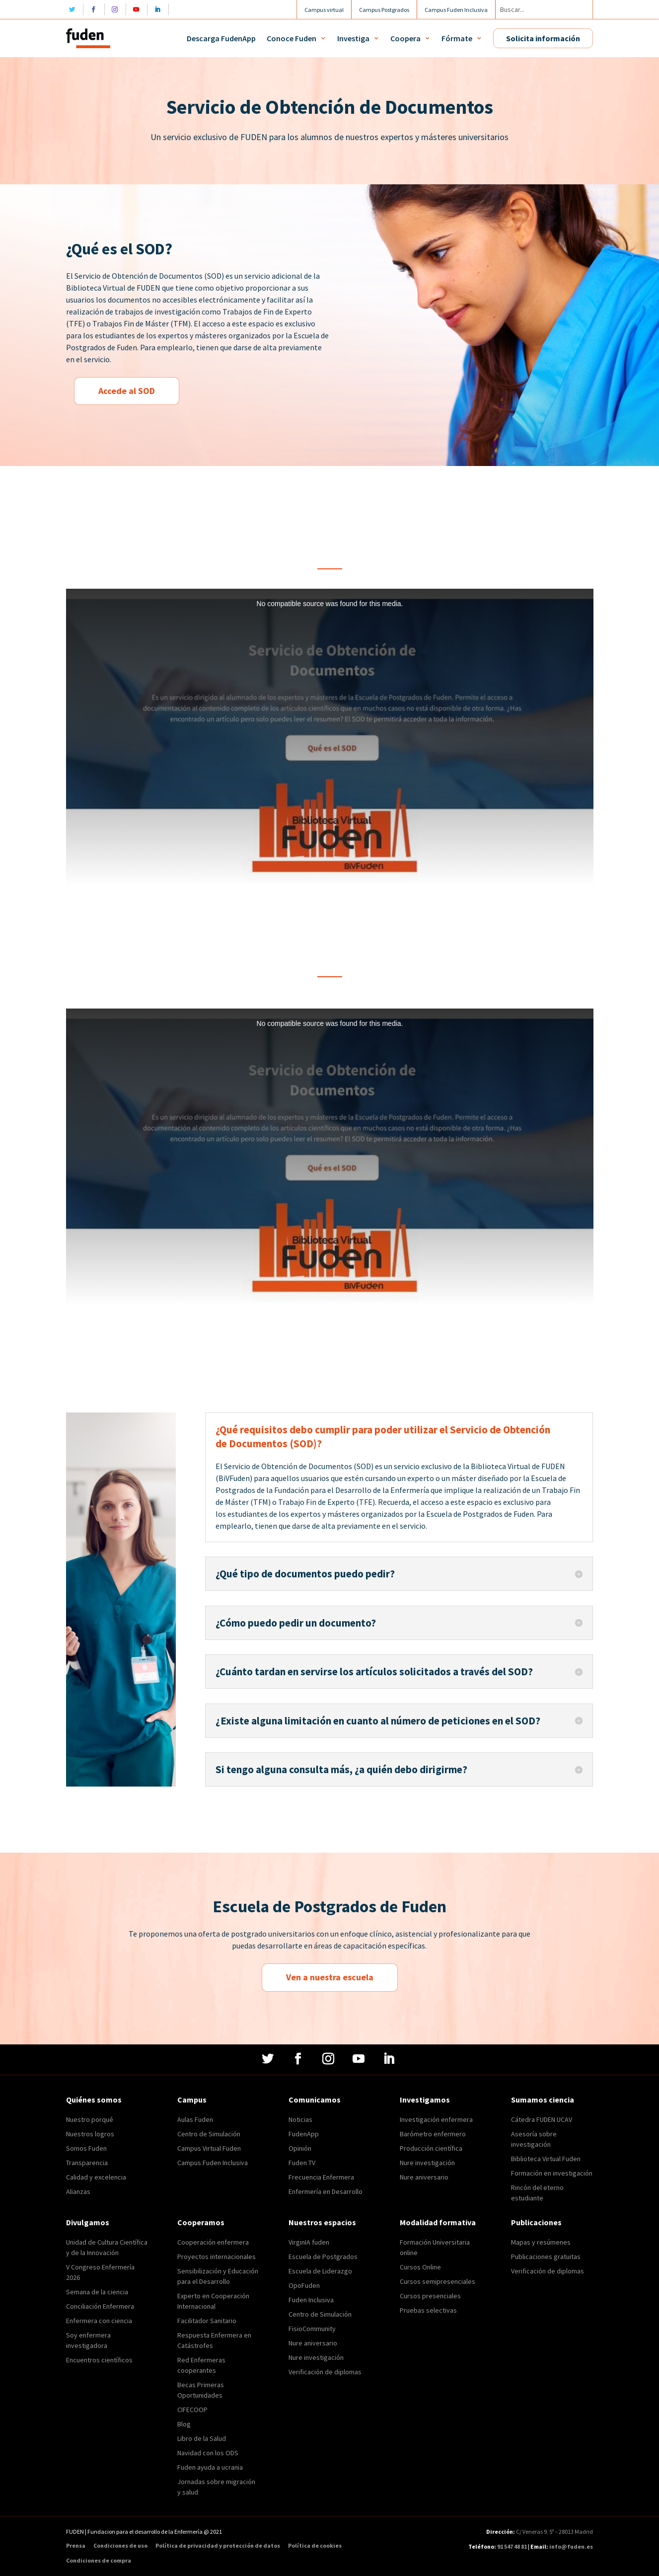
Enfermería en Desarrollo (326, 2191)
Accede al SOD (126, 390)
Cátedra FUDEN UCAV (541, 2119)
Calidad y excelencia (96, 2177)
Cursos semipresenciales (437, 2281)
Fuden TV (302, 2162)
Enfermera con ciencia (99, 2320)
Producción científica (431, 2148)
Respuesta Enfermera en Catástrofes (214, 2340)
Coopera (405, 38)
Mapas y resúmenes (541, 2242)
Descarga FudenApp (221, 38)
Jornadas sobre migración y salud (216, 2487)
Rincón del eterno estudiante (537, 2192)
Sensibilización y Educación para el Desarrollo (217, 2276)
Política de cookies (315, 2545)
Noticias (300, 2119)
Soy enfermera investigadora (88, 2340)
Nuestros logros (90, 2133)
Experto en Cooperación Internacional (213, 2301)
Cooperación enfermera (213, 2242)
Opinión (300, 2148)
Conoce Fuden (291, 38)
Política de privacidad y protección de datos (217, 2545)
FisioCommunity (312, 2328)
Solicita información (543, 38)
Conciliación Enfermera (100, 2306)
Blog (184, 2424)
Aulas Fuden (195, 2119)
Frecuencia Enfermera (321, 2177)
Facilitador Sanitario (206, 2320)
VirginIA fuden (309, 2242)
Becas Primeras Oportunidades (200, 2390)
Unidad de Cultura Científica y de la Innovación (106, 2247)
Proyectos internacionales (216, 2256)
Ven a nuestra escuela (329, 1977)
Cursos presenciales (430, 2295)
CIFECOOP (192, 2409)
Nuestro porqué (89, 2119)
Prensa (75, 2545)
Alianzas (78, 2191)
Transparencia (87, 2162)
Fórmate (456, 38)
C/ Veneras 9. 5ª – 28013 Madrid (554, 2531)
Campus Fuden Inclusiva (212, 2162)
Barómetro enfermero (433, 2133)
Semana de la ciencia (97, 2291)
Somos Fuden (86, 2148)
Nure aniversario (424, 2177)
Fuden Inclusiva (311, 2299)
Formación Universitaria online (435, 2247)
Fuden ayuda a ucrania (210, 2467)
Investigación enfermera (436, 2119)
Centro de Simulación (208, 2133)
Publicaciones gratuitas (546, 2256)
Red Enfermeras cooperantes (201, 2365)
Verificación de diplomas (325, 2371)
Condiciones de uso (120, 2545)
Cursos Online (420, 2267)
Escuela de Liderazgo (320, 2270)
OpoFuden (304, 2285)
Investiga (353, 38)
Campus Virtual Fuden (209, 2148)
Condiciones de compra (98, 2560)
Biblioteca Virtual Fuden (546, 2158)
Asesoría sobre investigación (534, 2139)
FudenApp (304, 2133)
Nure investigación (427, 2162)
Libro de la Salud (201, 2438)
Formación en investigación (551, 2173)
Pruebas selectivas (428, 2310)
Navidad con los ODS (207, 2452)
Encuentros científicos (99, 2359)
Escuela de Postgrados (323, 2256)
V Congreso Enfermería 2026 (100, 2272)
